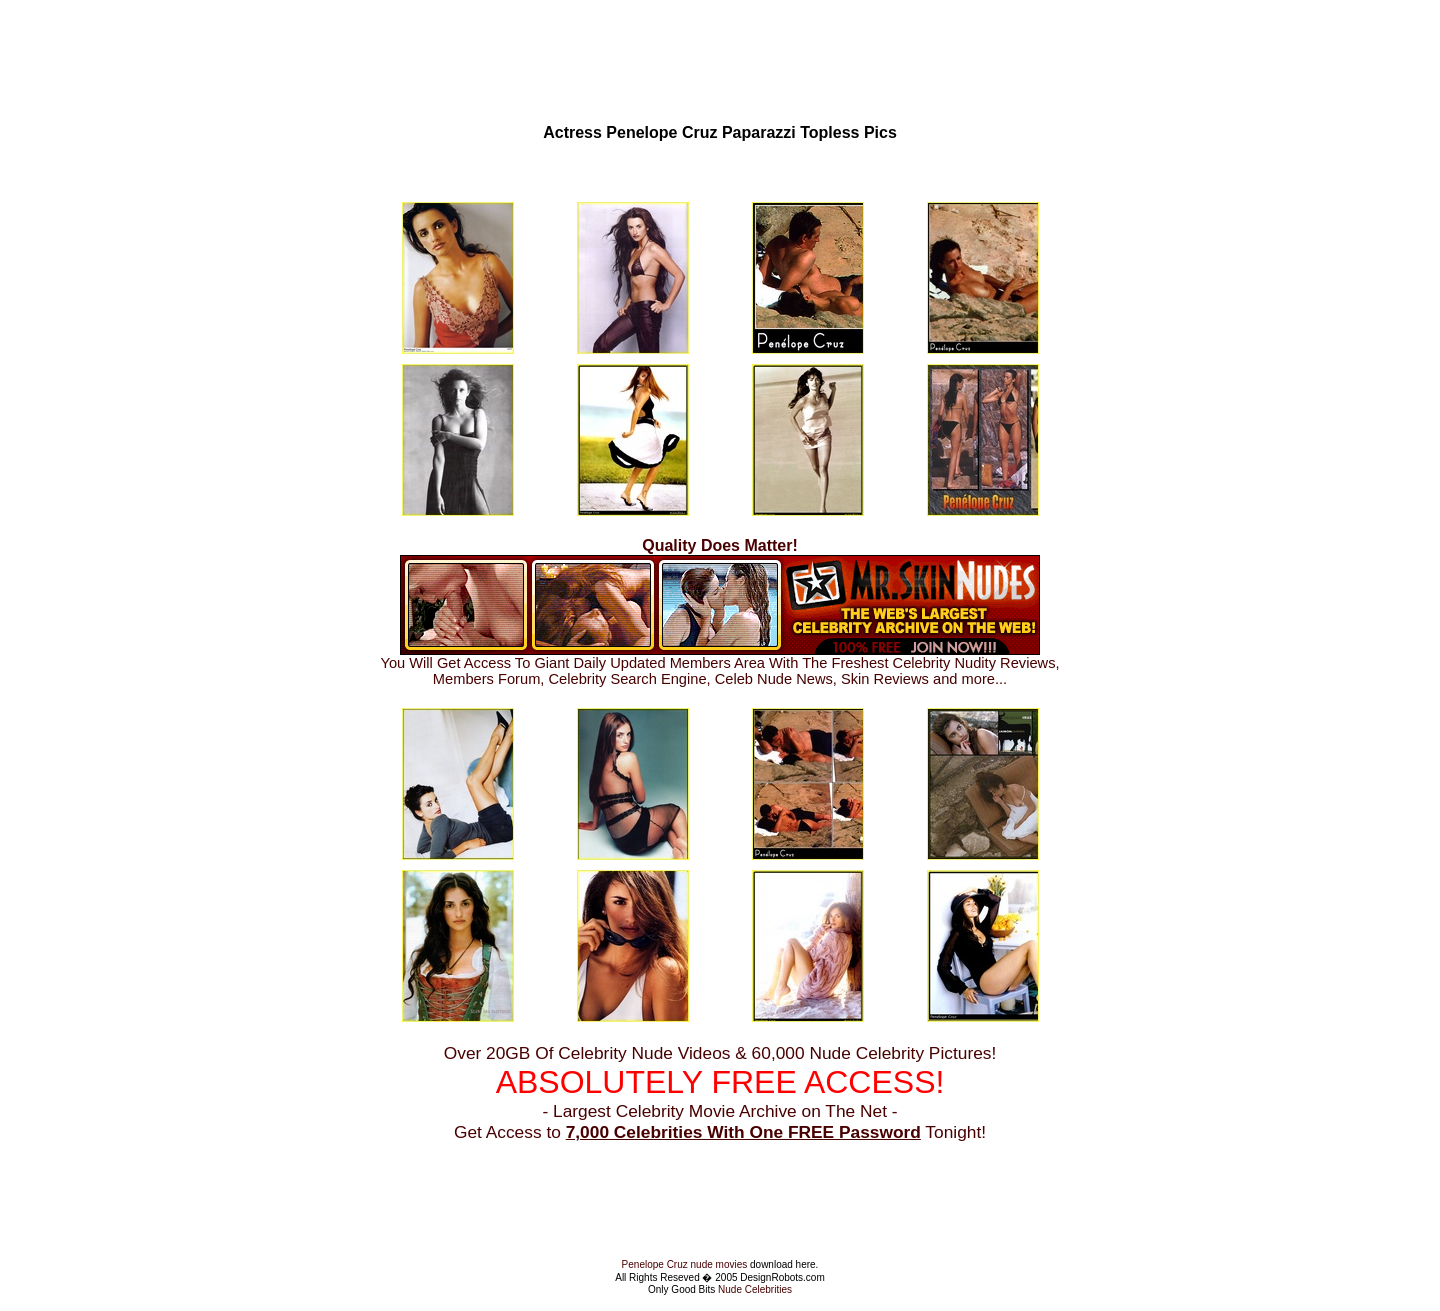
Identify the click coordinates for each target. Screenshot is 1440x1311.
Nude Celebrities (755, 1289)
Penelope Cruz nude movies (685, 1264)
